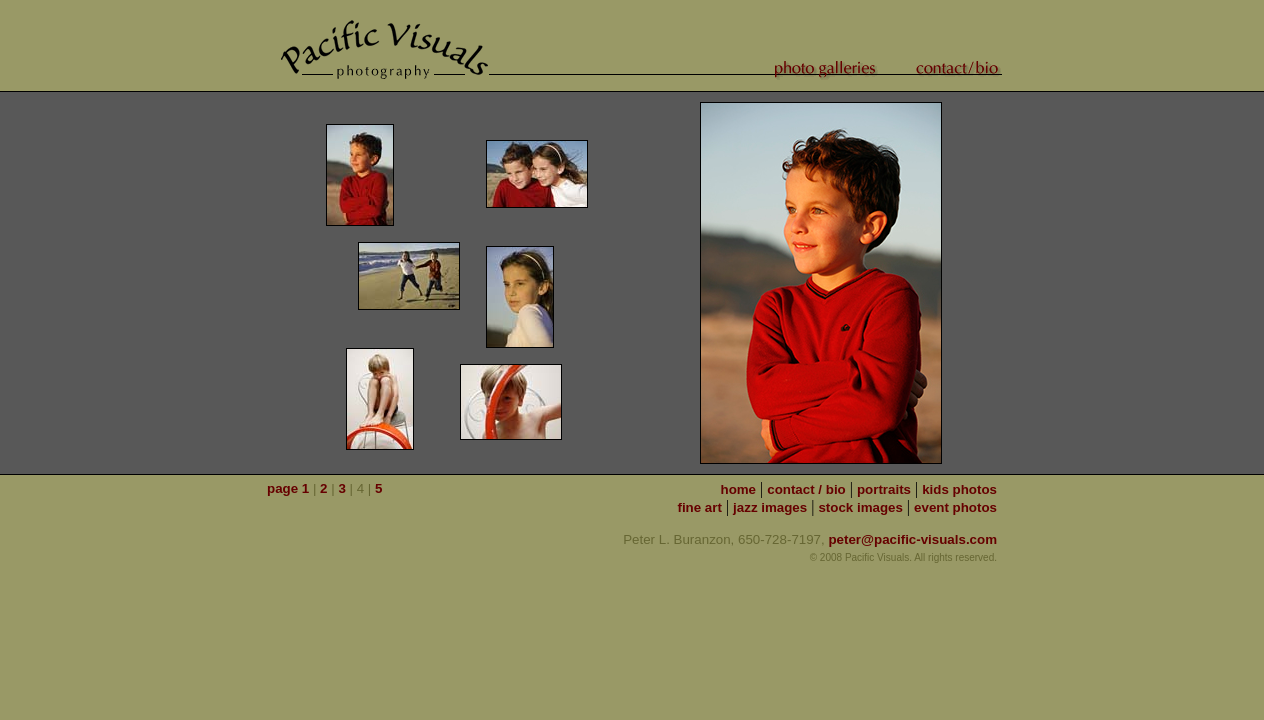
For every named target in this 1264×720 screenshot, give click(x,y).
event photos (955, 507)
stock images (860, 507)
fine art (699, 507)
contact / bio (806, 489)
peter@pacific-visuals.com (912, 539)
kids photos (959, 489)
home (738, 489)
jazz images (770, 507)
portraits (884, 489)
